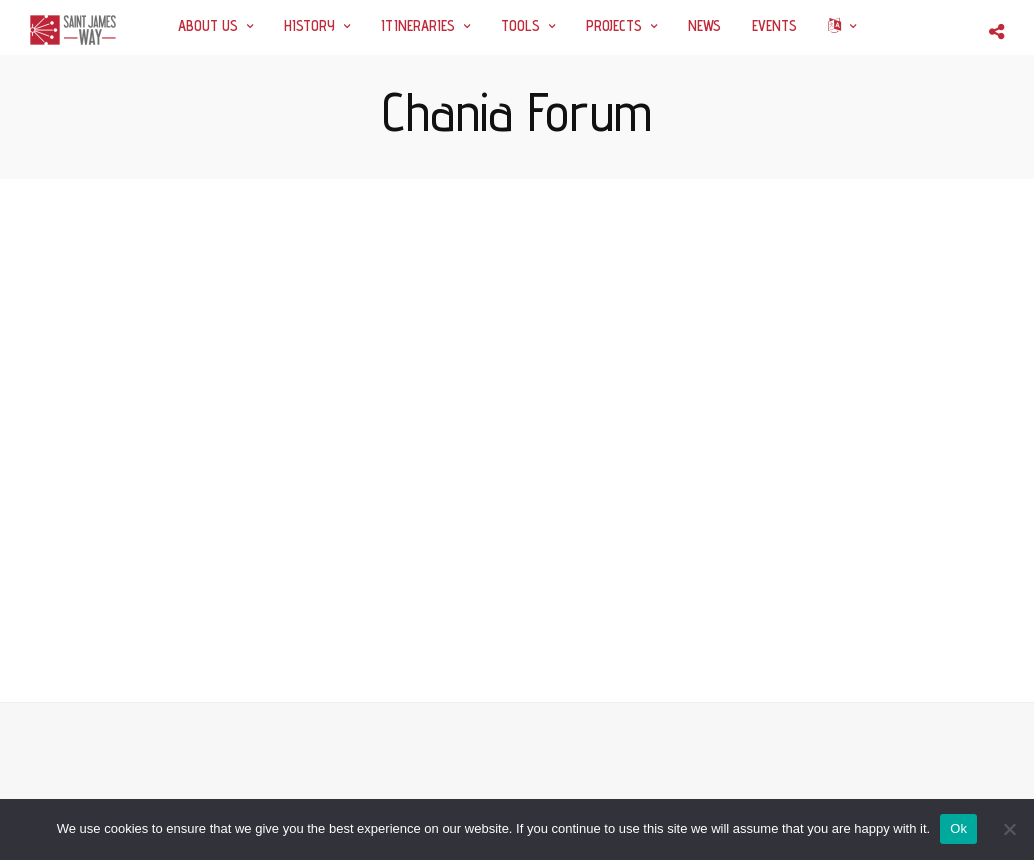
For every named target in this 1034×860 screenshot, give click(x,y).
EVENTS (774, 25)
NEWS (704, 25)
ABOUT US (208, 25)
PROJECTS (614, 25)
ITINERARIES (418, 25)
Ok (958, 828)
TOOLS (520, 25)
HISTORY (309, 25)
